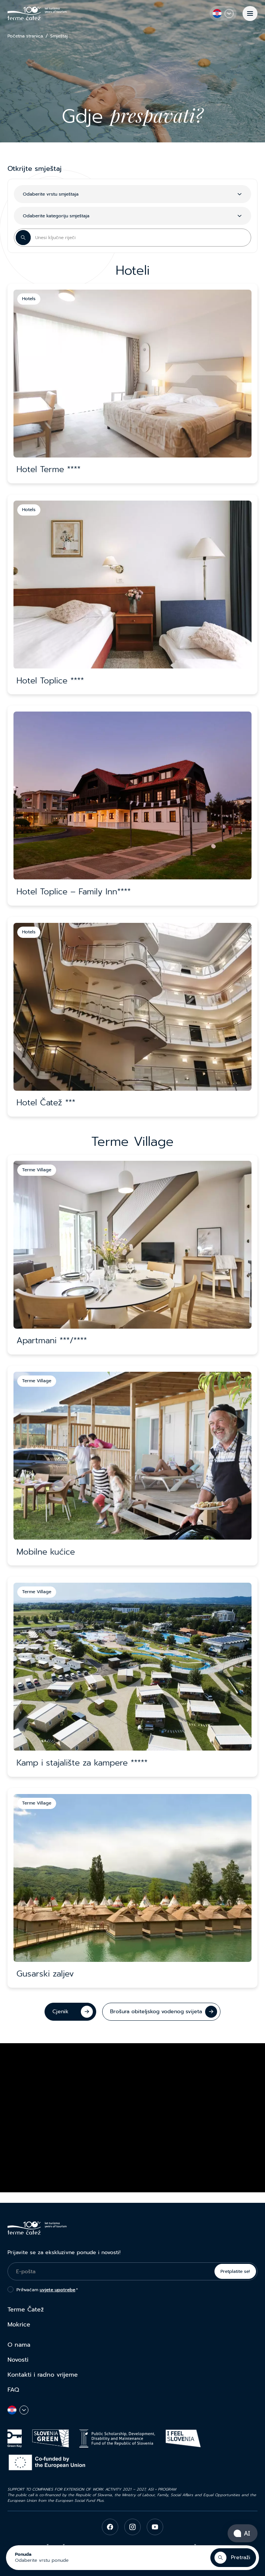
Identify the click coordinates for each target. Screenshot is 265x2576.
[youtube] (155, 2527)
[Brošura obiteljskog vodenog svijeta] (161, 2012)
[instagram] (132, 2527)
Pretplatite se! (235, 2271)
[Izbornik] (250, 13)
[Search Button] (23, 237)
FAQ (13, 2389)
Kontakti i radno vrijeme (42, 2374)
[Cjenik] (70, 2012)
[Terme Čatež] (37, 13)
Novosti (17, 2359)
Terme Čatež (25, 2309)
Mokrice (18, 2324)
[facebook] (110, 2527)
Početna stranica (25, 36)
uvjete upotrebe (57, 2289)
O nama (18, 2344)
